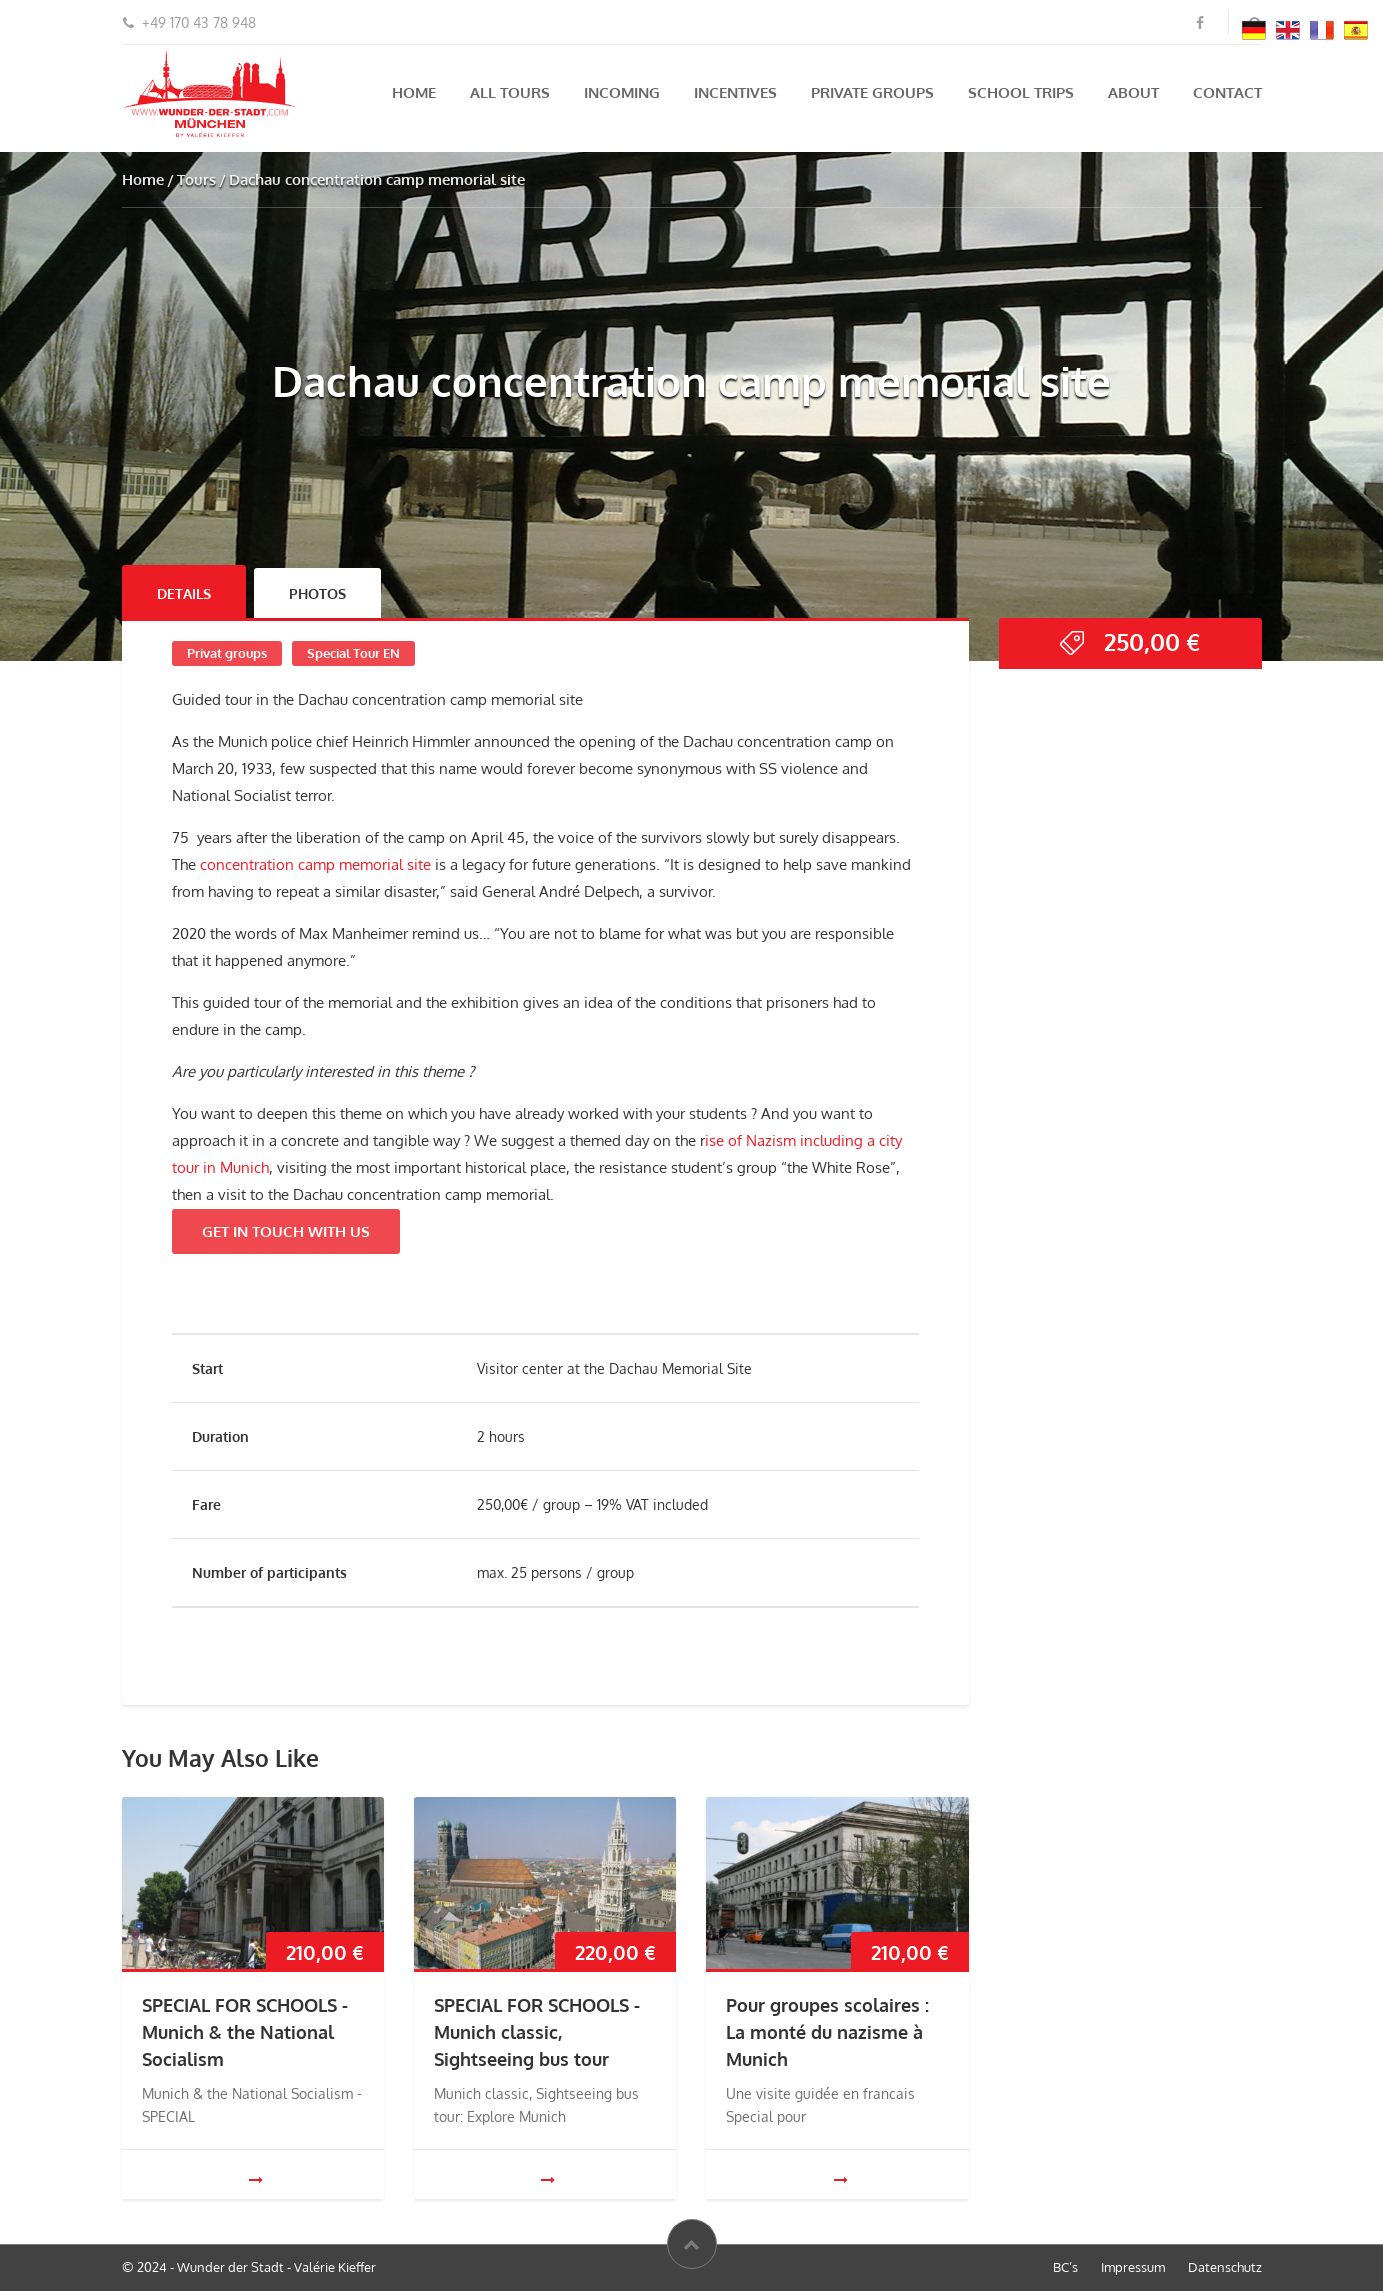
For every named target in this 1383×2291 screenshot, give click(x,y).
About (1133, 92)
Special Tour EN (353, 653)
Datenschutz (1225, 2267)
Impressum (1133, 2267)
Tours (196, 179)
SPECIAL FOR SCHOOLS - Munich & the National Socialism (245, 2032)
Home (414, 92)
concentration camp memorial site (315, 864)
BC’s (1065, 2267)
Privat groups (227, 653)
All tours (510, 92)
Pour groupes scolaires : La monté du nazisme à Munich (827, 2032)
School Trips (1021, 92)
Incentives (735, 92)
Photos (317, 593)
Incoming (622, 92)
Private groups (872, 92)
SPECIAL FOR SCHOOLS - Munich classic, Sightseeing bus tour (537, 2032)
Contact (1227, 92)
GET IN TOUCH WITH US (286, 1231)
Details (184, 593)
